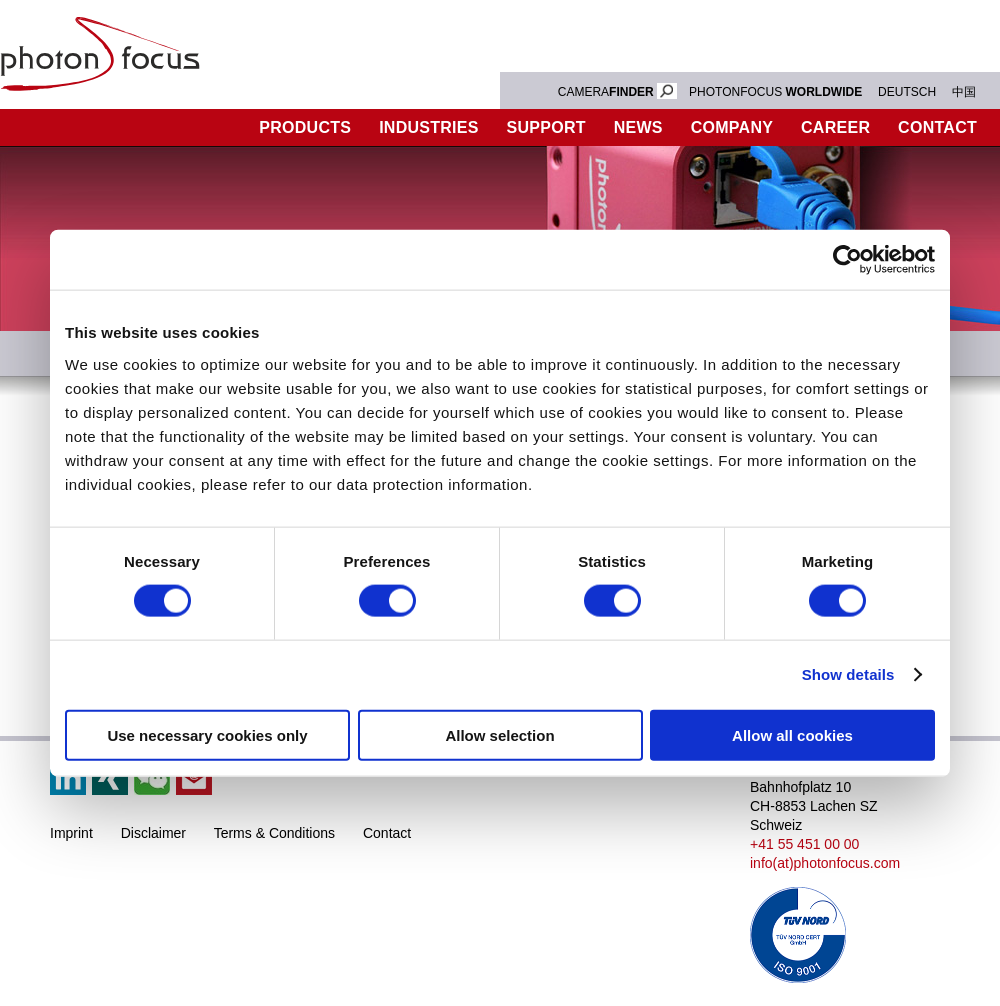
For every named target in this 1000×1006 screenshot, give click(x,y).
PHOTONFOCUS (775, 92)
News (638, 127)
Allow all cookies (792, 734)
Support (546, 127)
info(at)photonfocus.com (825, 863)
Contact (387, 833)
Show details (848, 674)
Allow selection (499, 734)
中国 (964, 92)
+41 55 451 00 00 (804, 844)
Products (305, 127)
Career (835, 127)
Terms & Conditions (274, 833)
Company (732, 127)
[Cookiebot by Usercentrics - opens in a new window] (847, 260)
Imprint (71, 833)
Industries (429, 127)
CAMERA (617, 92)
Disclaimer (153, 833)
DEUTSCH (907, 92)
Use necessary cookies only (207, 734)
